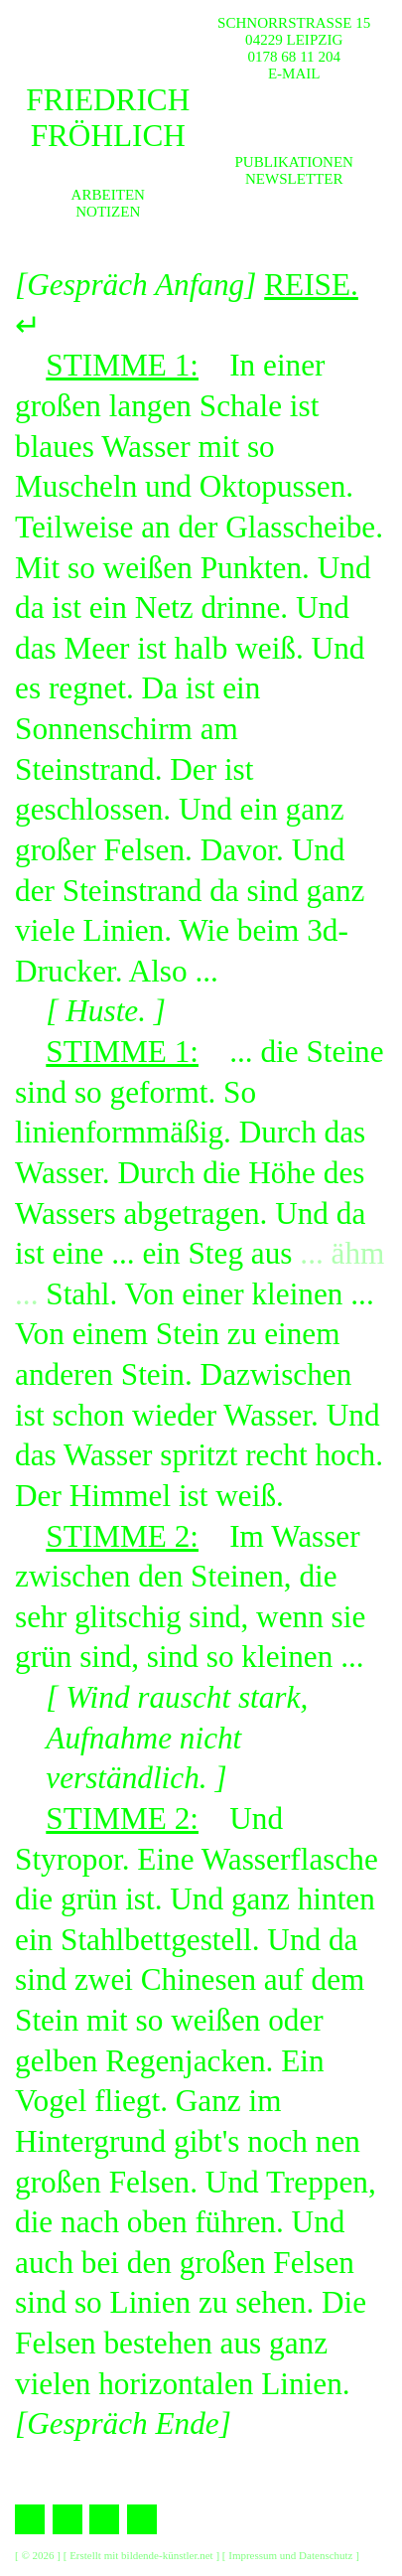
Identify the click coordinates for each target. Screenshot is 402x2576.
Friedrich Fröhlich (108, 117)
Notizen (107, 212)
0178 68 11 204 (293, 57)
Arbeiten (108, 195)
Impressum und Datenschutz (290, 2555)
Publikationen (293, 162)
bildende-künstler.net (167, 2555)
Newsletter (294, 179)
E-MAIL (294, 73)
